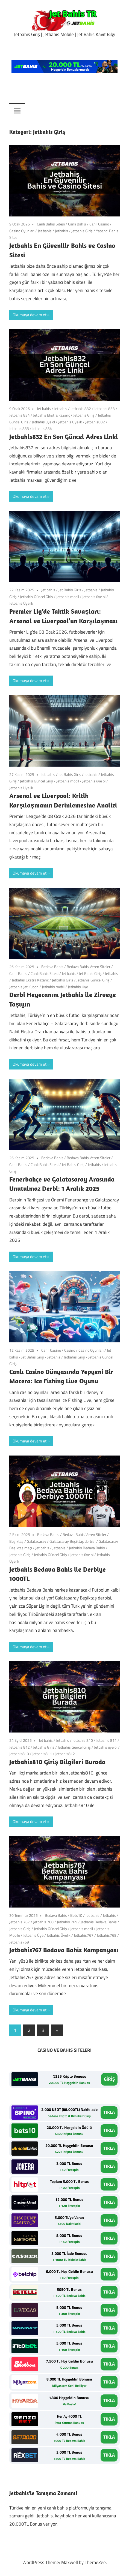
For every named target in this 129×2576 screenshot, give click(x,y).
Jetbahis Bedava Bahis (87, 1548)
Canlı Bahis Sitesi (51, 224)
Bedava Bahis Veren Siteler (88, 966)
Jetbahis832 (95, 422)
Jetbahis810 (19, 1753)
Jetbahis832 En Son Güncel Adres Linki (63, 436)
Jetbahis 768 (43, 1922)
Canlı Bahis (77, 224)
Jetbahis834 (42, 428)
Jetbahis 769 (67, 1922)
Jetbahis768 (106, 1935)
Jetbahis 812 (19, 1747)
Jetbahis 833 (104, 408)
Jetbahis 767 (19, 1922)
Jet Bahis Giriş (69, 590)
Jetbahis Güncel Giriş (36, 596)
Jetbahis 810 (82, 1740)
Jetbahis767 (83, 1935)
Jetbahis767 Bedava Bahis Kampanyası (63, 1950)
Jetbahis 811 (106, 1740)
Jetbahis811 (42, 1753)
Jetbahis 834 (19, 415)
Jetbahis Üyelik (70, 422)
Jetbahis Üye (78, 987)
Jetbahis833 (19, 428)
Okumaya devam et (29, 315)
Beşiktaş (16, 1541)
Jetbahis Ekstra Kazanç (51, 415)
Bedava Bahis (52, 966)
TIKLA (109, 2112)
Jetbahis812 (65, 1753)
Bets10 (76, 1915)
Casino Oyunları (21, 231)
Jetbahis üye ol (43, 422)
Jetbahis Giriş (82, 231)
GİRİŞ (109, 2079)
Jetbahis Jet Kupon (24, 987)
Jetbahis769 (19, 1942)
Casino (69, 1350)
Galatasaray (36, 1541)
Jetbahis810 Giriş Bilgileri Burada (57, 1762)
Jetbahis (61, 231)
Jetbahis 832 (81, 408)
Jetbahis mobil (67, 596)
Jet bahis (45, 231)
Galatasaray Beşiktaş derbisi (72, 1541)
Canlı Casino (99, 224)
